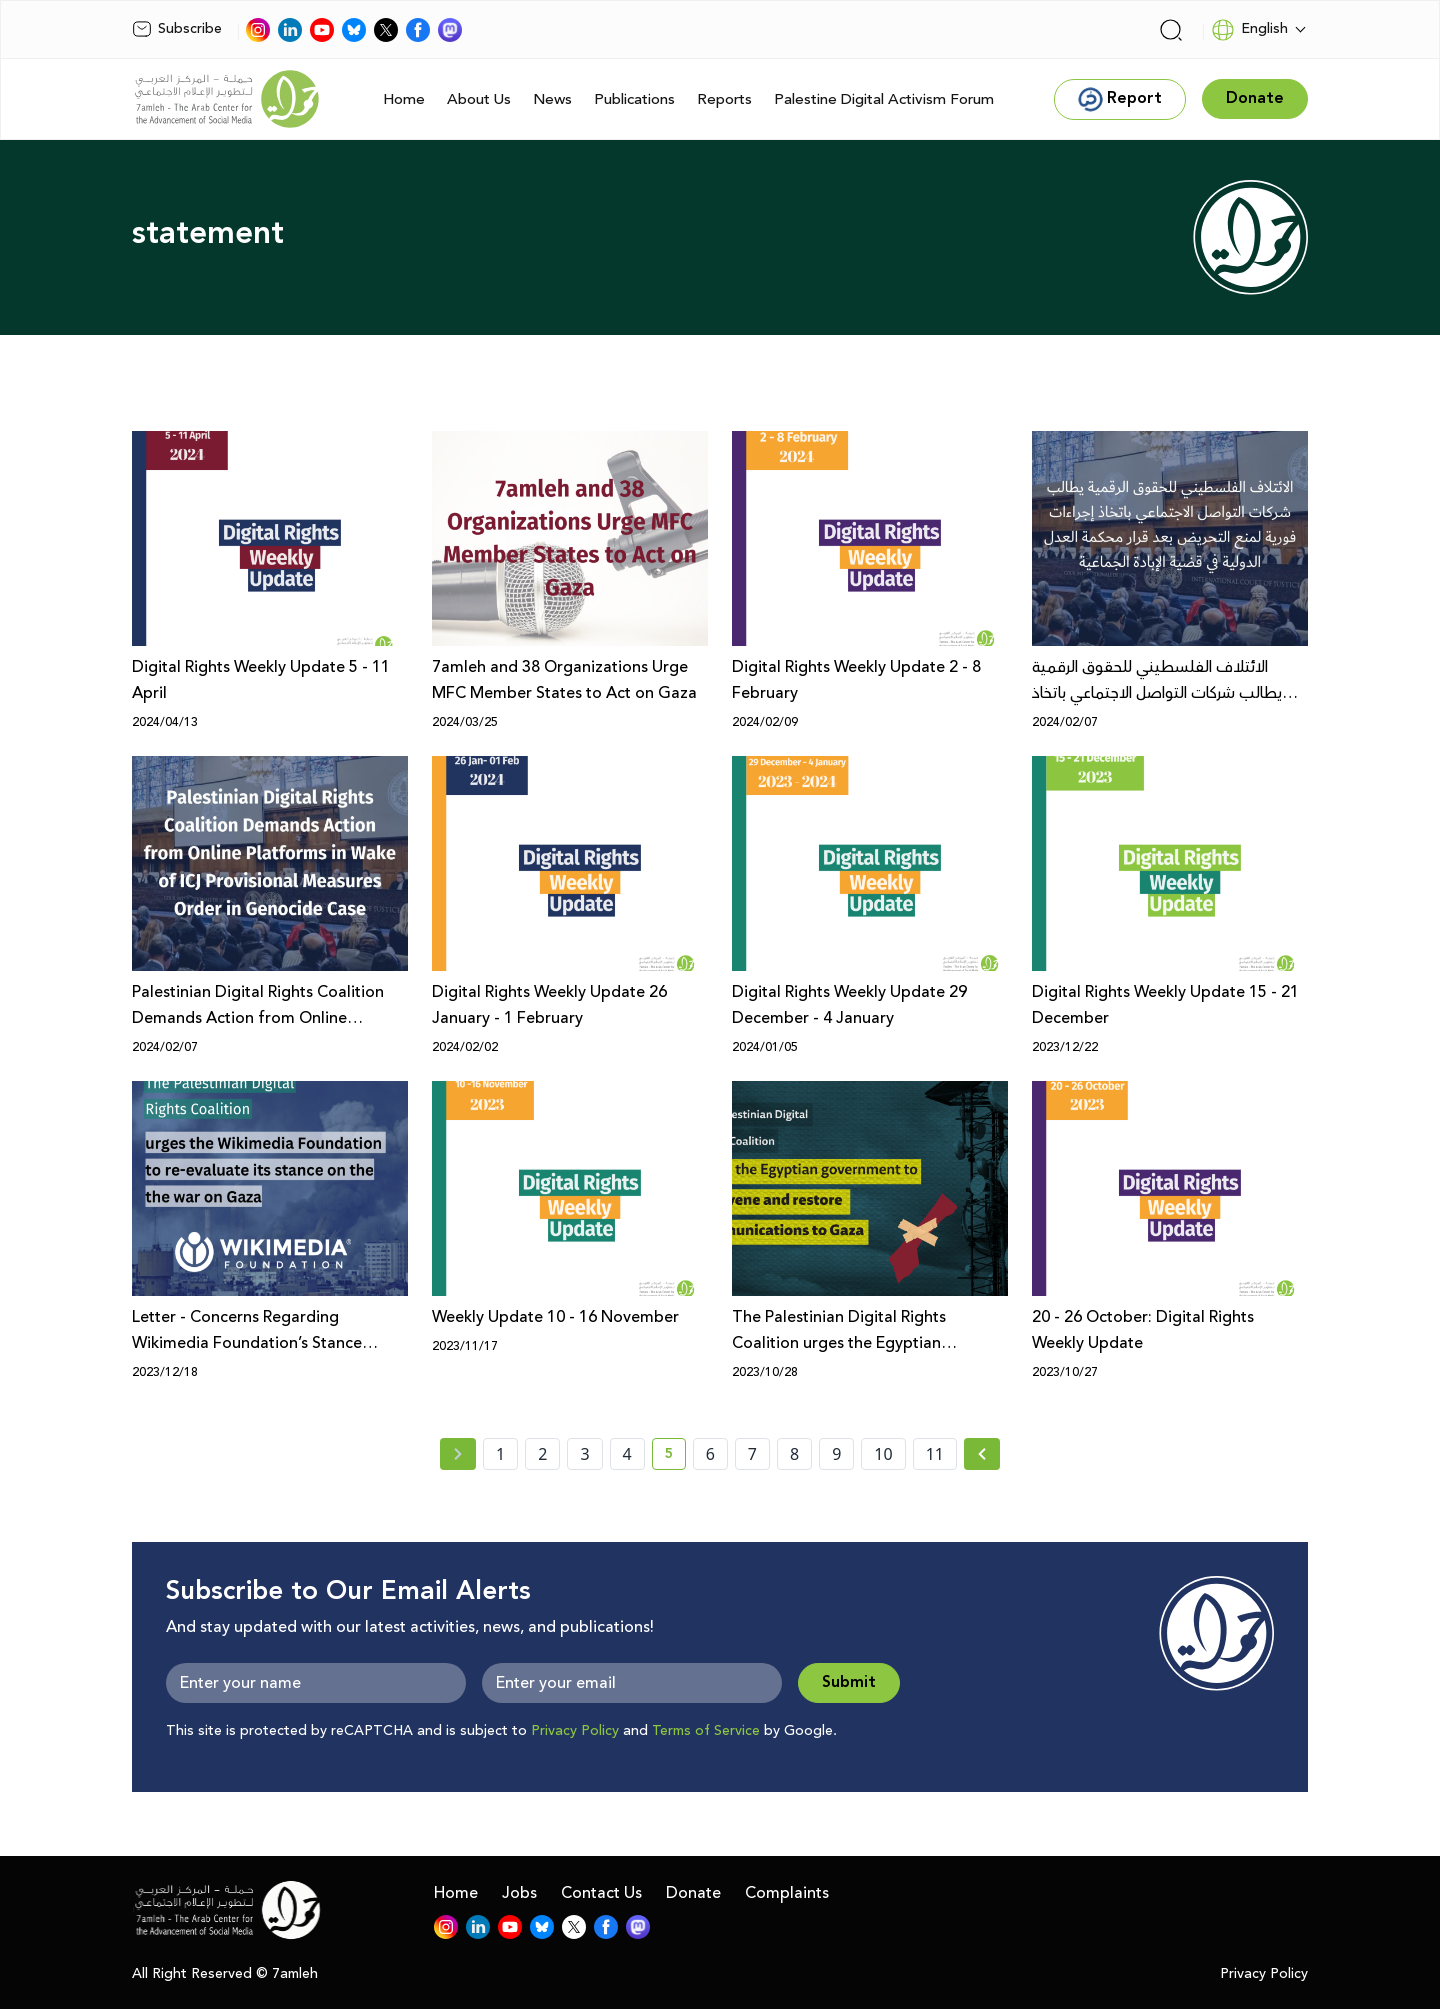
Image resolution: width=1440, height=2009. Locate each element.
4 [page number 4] (627, 1454)
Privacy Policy (575, 1731)
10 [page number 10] (883, 1454)
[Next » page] (982, 1454)
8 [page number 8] (794, 1454)
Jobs (519, 1893)
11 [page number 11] (935, 1454)
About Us (479, 99)
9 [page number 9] (836, 1454)
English (1249, 30)
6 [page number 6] (710, 1454)
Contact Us (601, 1893)
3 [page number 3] (584, 1454)
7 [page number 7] (752, 1454)
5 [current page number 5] (675, 1457)
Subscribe (177, 29)
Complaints (787, 1893)
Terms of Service (706, 1731)
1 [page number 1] (500, 1454)
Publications (634, 99)
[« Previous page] (458, 1454)
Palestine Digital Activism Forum (884, 99)
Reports (724, 99)
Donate (693, 1893)
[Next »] (982, 1454)
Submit (849, 1682)
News (552, 99)
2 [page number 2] (542, 1454)
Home (404, 99)
